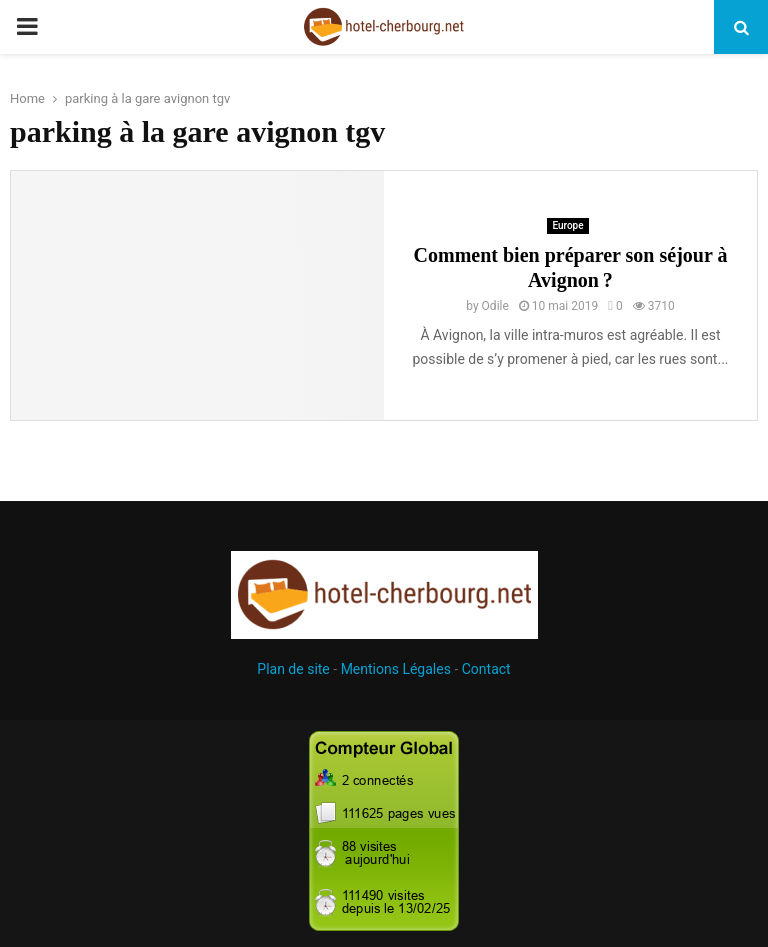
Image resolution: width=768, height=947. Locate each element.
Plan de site (293, 669)
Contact (486, 669)
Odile (495, 306)
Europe (567, 225)
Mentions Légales (396, 669)
